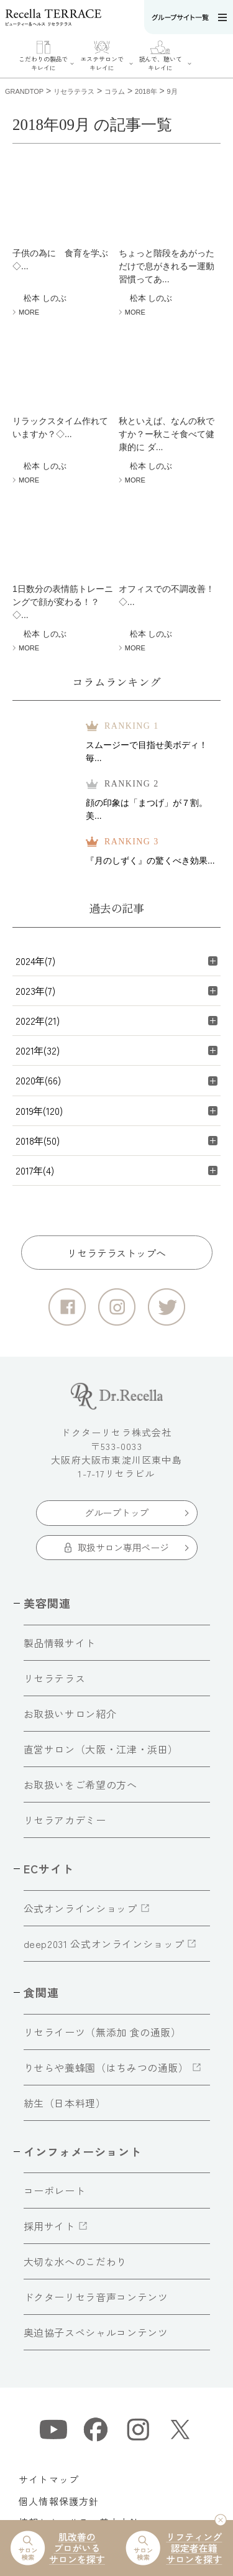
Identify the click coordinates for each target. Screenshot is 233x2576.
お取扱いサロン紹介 (70, 1713)
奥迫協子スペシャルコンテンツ (96, 2332)
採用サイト (49, 2225)
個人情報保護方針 (59, 2501)
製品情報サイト (60, 1642)
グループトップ (116, 1512)
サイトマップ (49, 2479)
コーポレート (55, 2190)
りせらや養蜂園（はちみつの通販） (106, 2067)
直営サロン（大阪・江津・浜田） (101, 1749)
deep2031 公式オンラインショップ (104, 1943)
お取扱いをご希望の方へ (80, 1784)
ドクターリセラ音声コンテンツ (96, 2296)
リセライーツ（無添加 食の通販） (102, 2031)
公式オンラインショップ (80, 1908)
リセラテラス (55, 1678)
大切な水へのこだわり (75, 2261)
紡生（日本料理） (65, 2102)
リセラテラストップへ (116, 1252)
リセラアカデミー (65, 1819)
